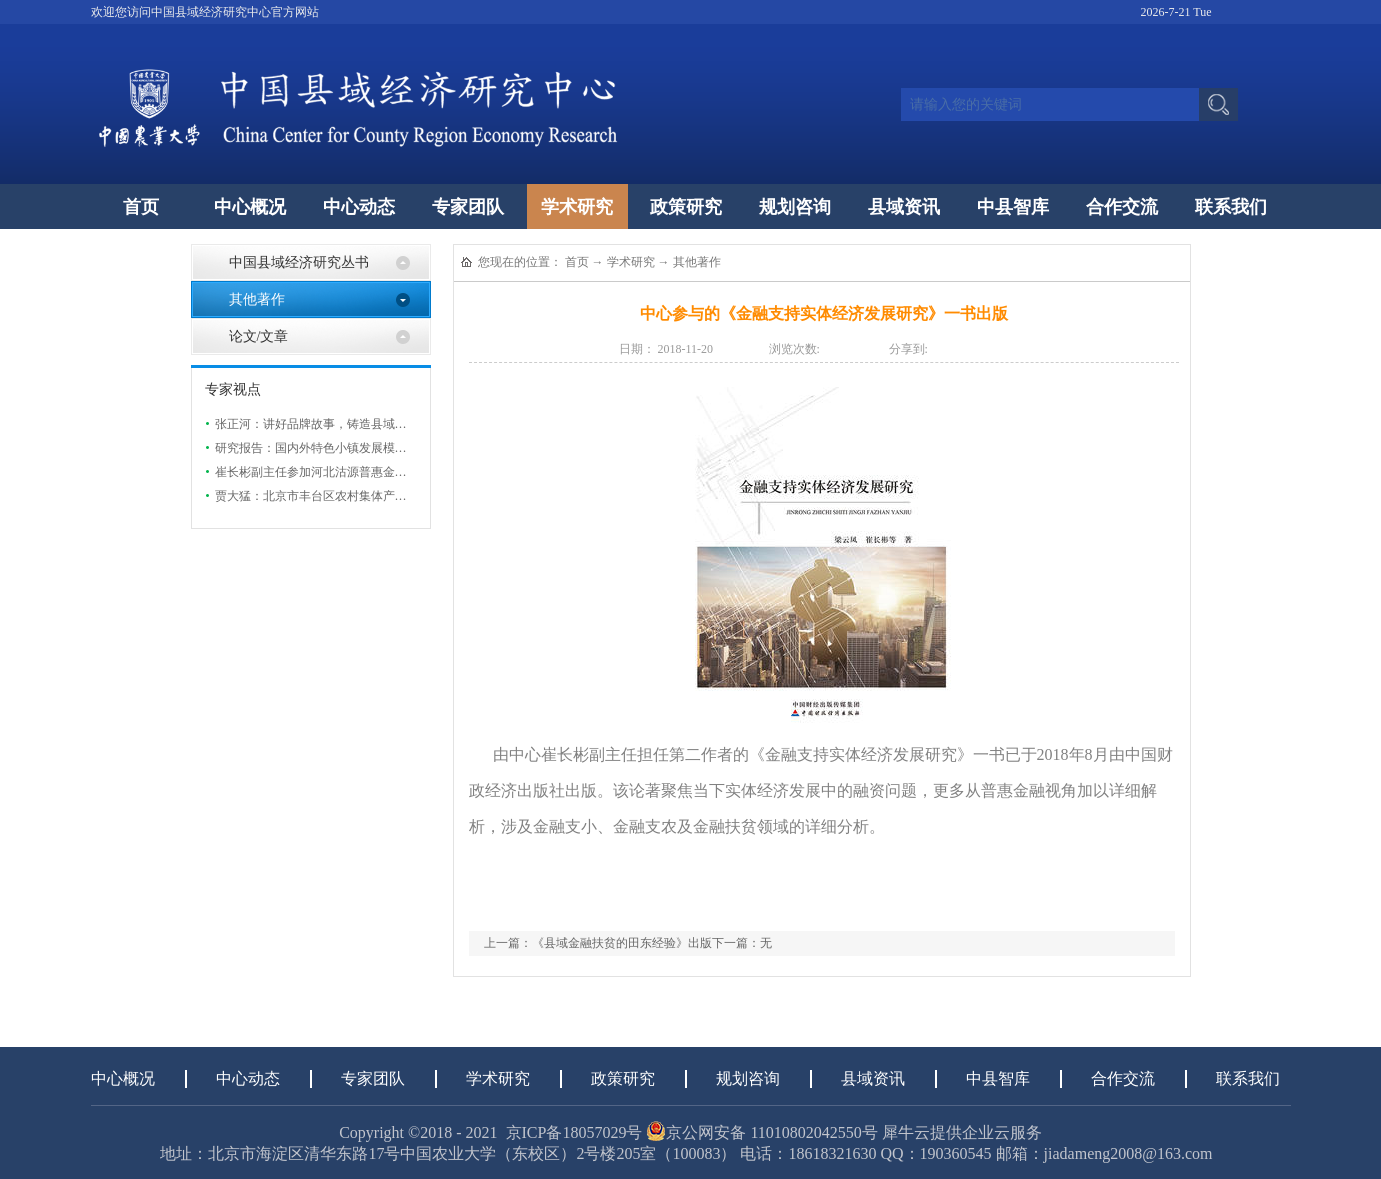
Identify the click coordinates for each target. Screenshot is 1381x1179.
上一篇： (598, 943)
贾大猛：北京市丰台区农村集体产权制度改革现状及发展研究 (377, 496)
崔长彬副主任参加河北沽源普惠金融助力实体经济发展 (359, 472)
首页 (141, 207)
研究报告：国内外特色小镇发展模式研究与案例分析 (353, 448)
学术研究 (631, 262)
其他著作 (697, 262)
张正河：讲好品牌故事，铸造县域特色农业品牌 (341, 424)
